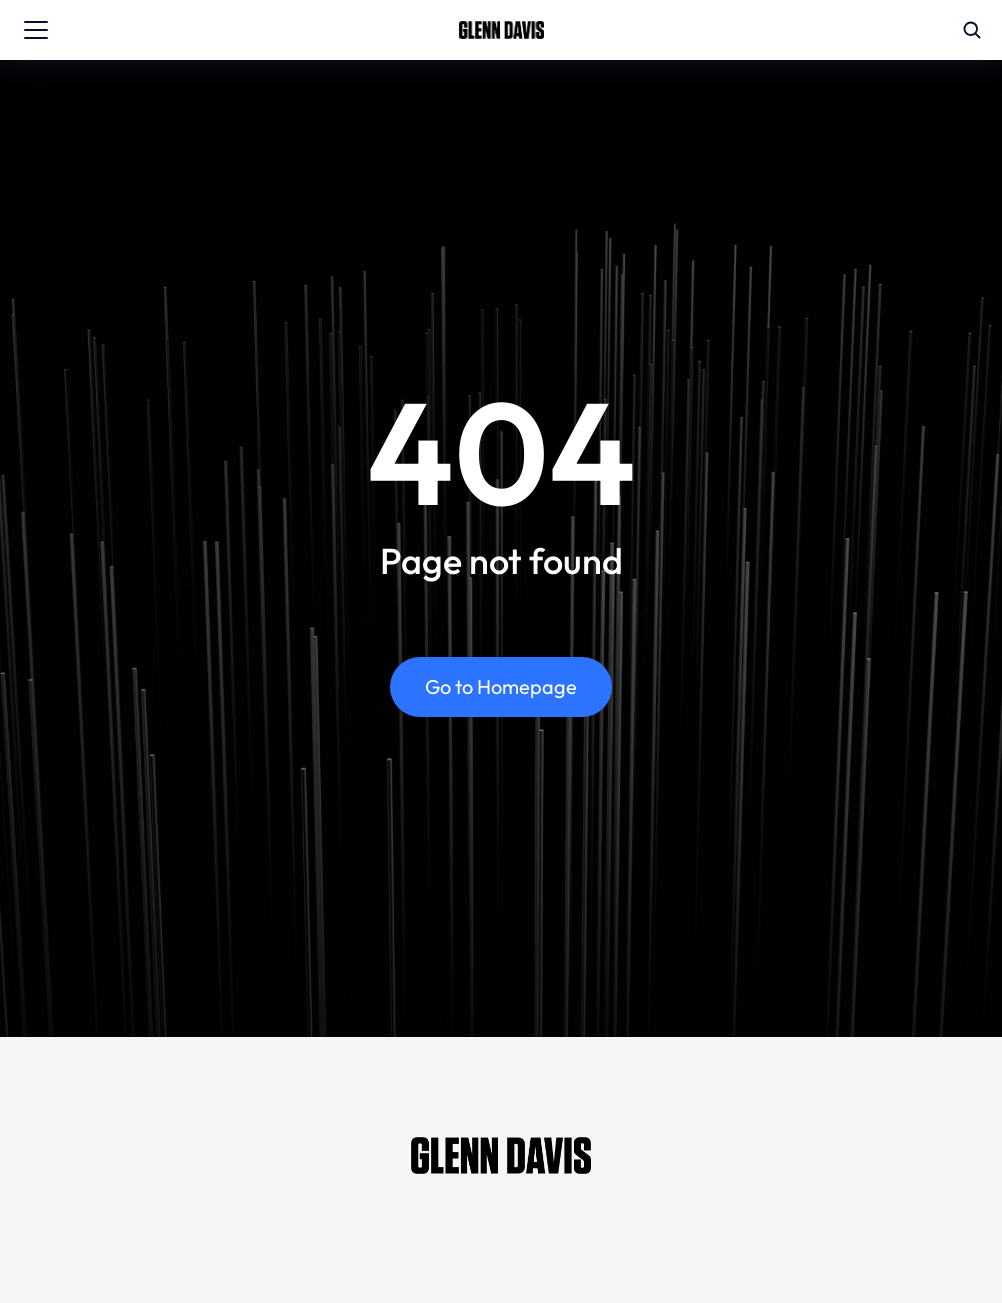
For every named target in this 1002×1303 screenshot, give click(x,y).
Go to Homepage (501, 686)
